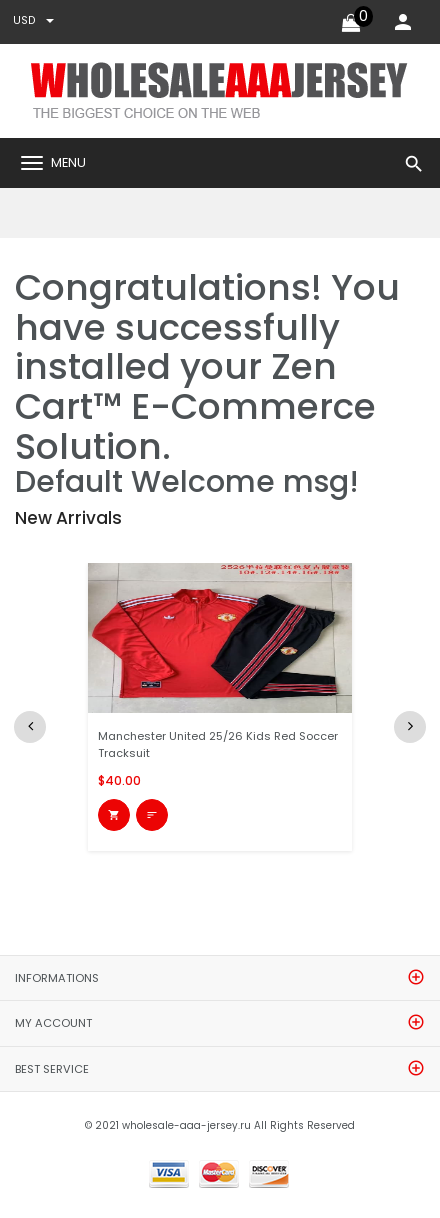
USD (33, 20)
